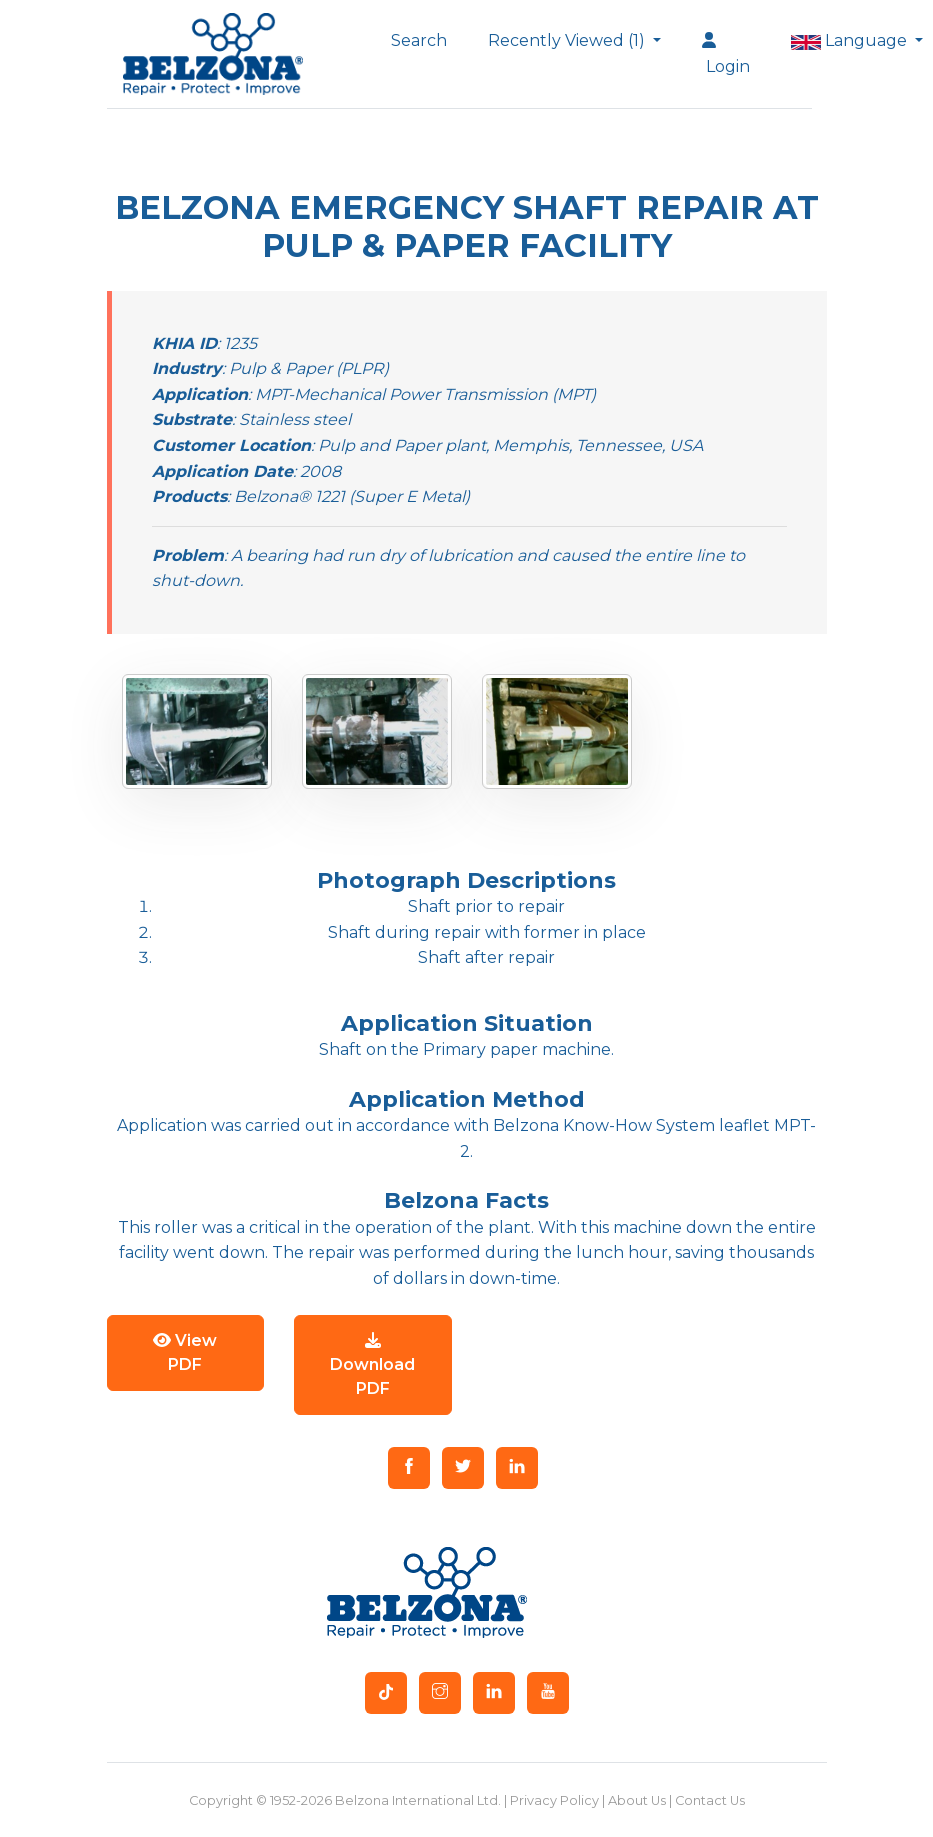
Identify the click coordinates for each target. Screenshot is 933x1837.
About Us (637, 1800)
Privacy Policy (554, 1800)
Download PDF (372, 1365)
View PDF (185, 1352)
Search (419, 40)
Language (846, 40)
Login (726, 54)
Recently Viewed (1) (568, 40)
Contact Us (710, 1800)
